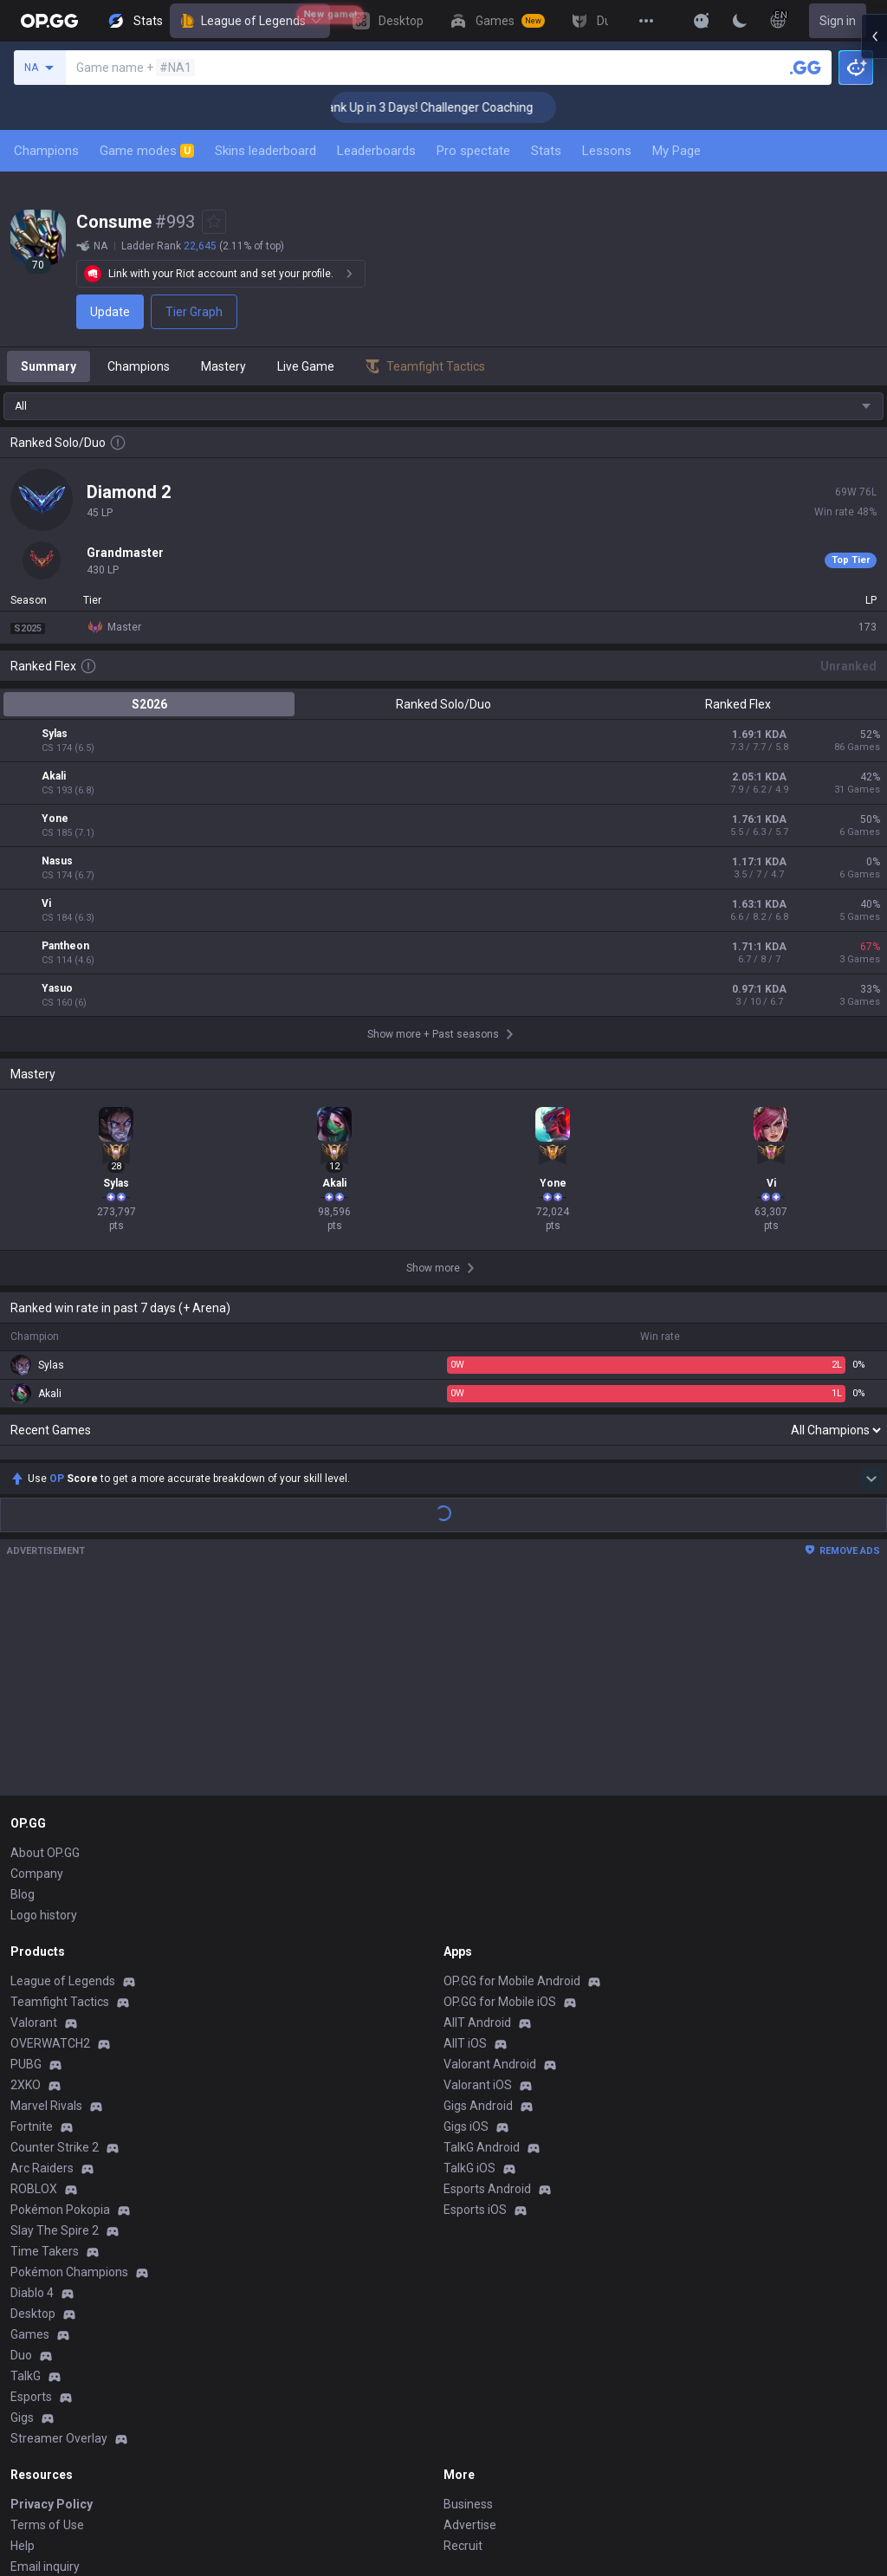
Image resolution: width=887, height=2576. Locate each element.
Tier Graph (194, 312)
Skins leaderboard (265, 151)
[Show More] (701, 20)
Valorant (33, 1822)
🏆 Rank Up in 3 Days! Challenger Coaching (463, 107)
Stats (546, 151)
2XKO (25, 1885)
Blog (22, 1694)
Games (29, 2134)
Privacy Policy (51, 2304)
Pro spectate (473, 151)
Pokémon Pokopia (60, 2009)
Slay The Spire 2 (54, 2030)
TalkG (25, 2176)
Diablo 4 (32, 2093)
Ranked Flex (738, 704)
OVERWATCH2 (50, 1843)
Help (22, 2346)
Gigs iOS (466, 1926)
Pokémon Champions (69, 2072)
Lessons (606, 151)
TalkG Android (482, 1947)
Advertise (470, 2325)
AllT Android (477, 1822)
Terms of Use (47, 2325)
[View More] (646, 20)
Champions (46, 151)
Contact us (39, 2387)
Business (468, 2304)
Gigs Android (478, 1906)
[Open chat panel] (874, 311)
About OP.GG (45, 1653)
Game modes (147, 151)
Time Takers (44, 2051)
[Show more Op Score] (871, 1278)
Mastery (223, 366)
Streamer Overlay (58, 2238)
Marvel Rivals (46, 1906)
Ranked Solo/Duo (443, 704)
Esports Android (487, 1989)
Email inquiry (45, 2366)
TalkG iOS (469, 1968)
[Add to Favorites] (214, 222)
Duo (21, 2155)
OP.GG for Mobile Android (512, 1781)
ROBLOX (33, 1989)
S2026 (149, 704)
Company (36, 1673)
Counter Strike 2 (54, 1947)
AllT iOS (465, 1843)
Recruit (463, 2346)
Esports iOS (475, 2009)
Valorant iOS (478, 1885)
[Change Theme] (739, 20)
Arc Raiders (42, 1968)
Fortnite (31, 1926)
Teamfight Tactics (59, 1802)
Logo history (43, 1715)
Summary (48, 366)
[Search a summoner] (806, 67)
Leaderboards (376, 151)
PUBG (26, 1864)
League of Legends (250, 20)
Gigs (22, 2217)
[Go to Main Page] (49, 21)
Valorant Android (490, 1864)
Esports (31, 2197)
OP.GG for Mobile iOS (500, 1802)
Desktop (32, 2113)
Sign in (837, 21)
